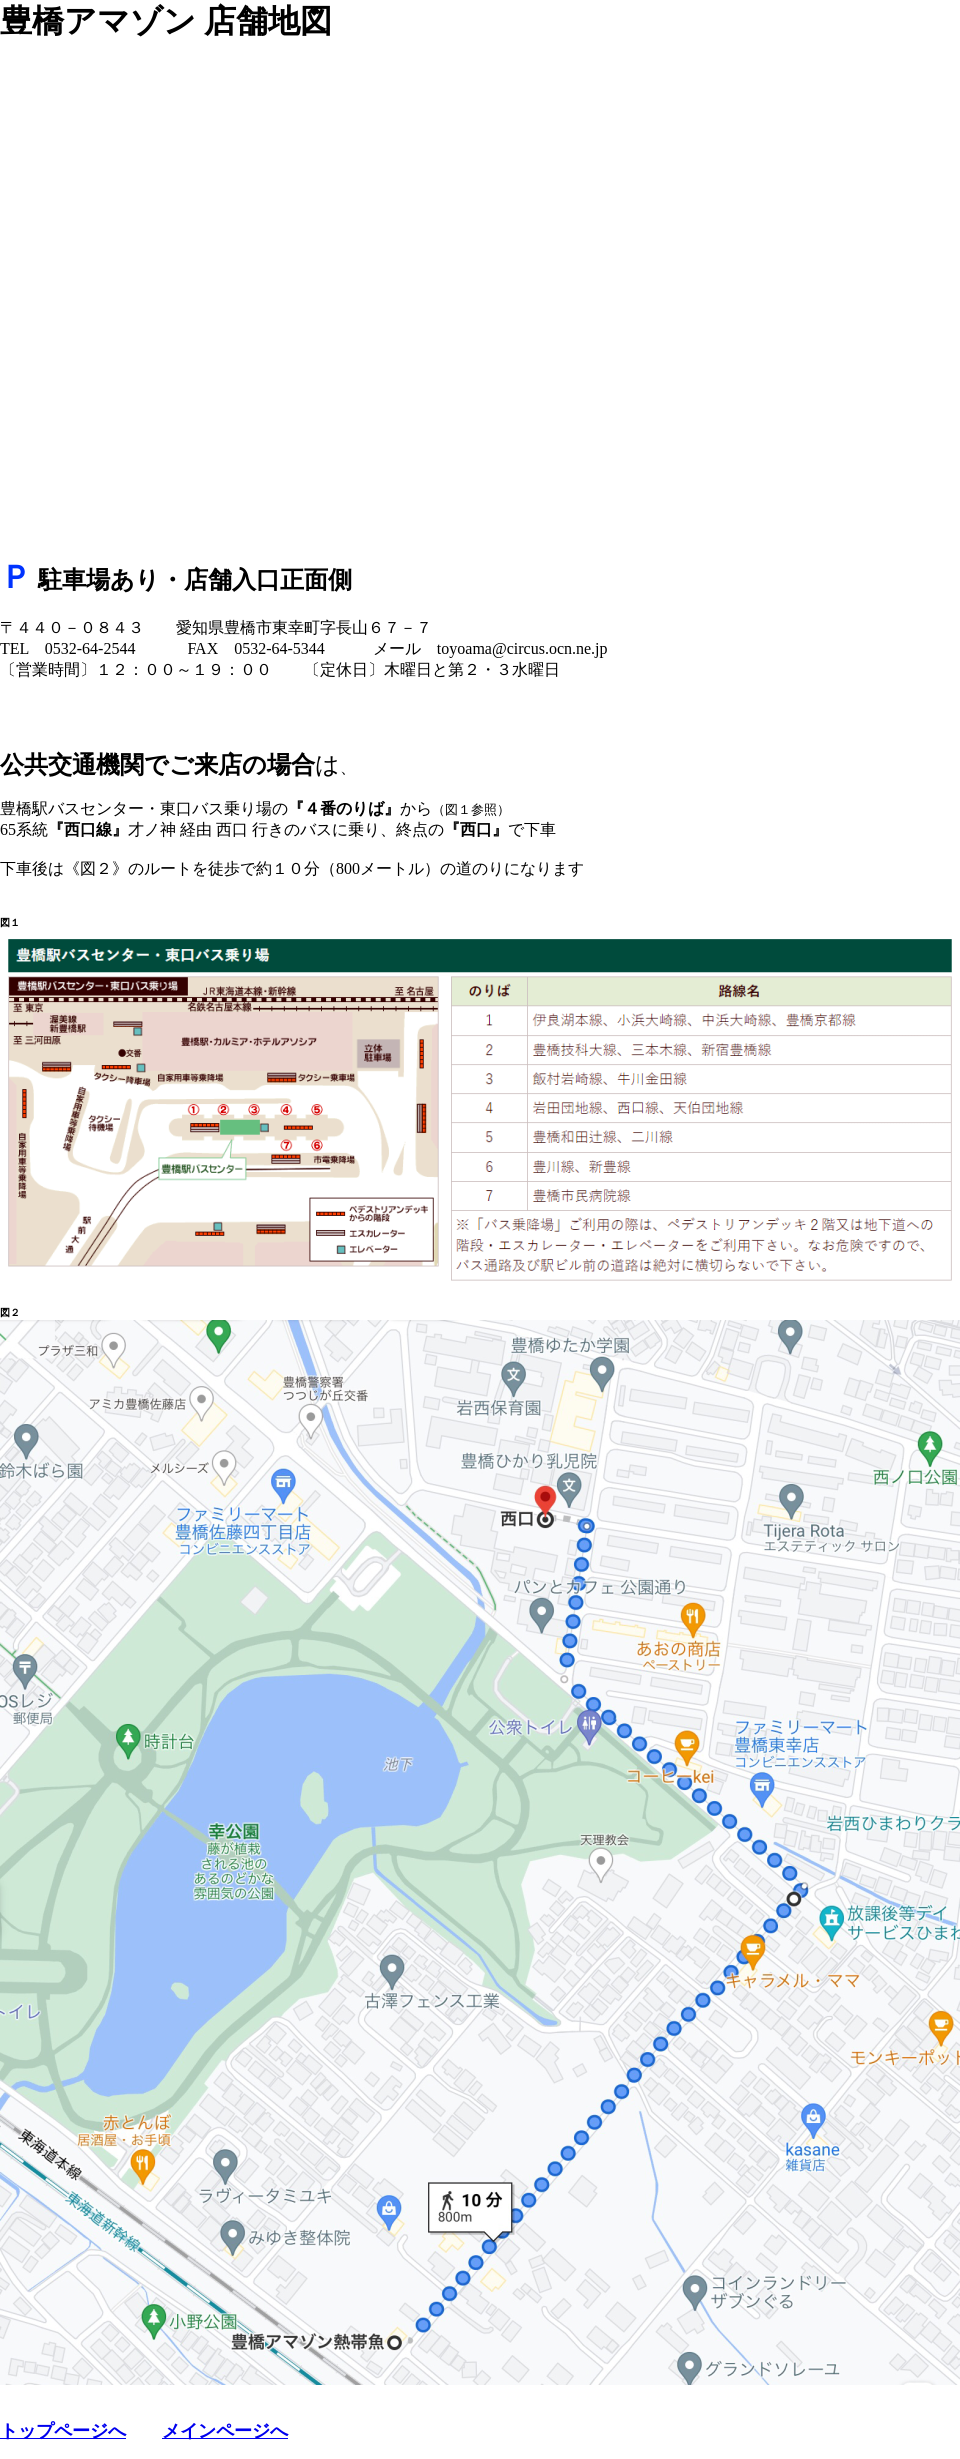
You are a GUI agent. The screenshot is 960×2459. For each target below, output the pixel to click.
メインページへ (225, 2431)
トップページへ (63, 2431)
